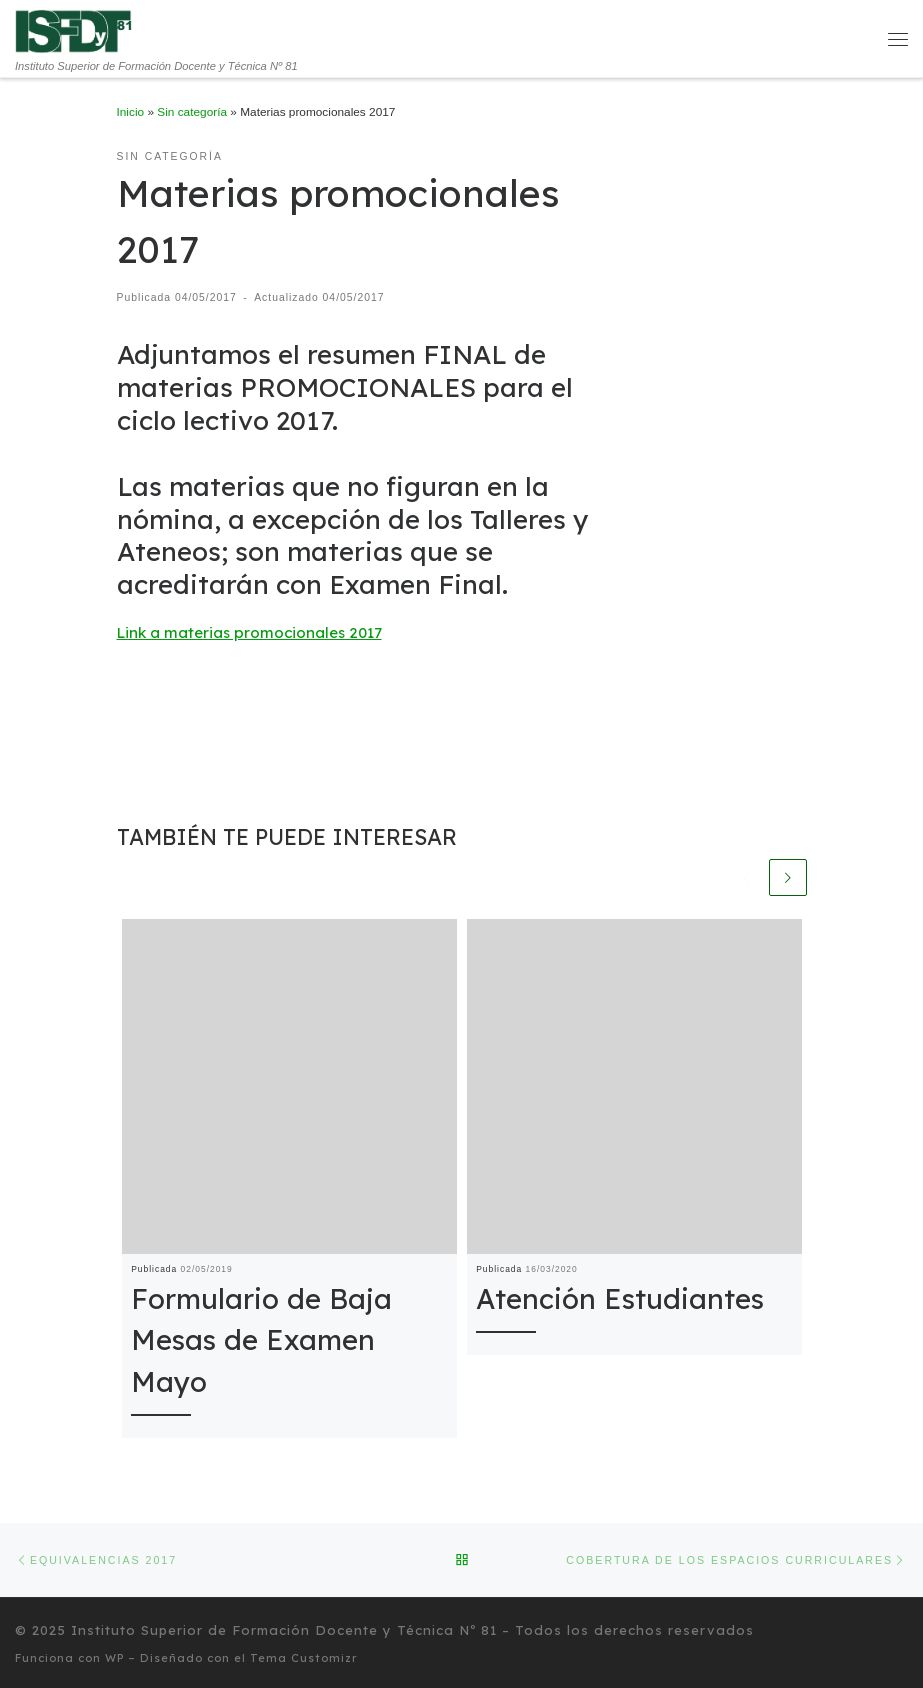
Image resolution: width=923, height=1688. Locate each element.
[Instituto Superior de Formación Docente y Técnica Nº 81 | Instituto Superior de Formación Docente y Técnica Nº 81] (73, 29)
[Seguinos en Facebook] (883, 1628)
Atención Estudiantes (620, 1298)
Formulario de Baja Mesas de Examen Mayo (261, 1340)
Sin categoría (192, 112)
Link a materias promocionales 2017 (249, 632)
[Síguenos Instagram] (905, 1628)
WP (114, 1655)
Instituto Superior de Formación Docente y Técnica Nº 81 (284, 1627)
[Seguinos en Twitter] (862, 1628)
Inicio (131, 112)
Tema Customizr (304, 1655)
